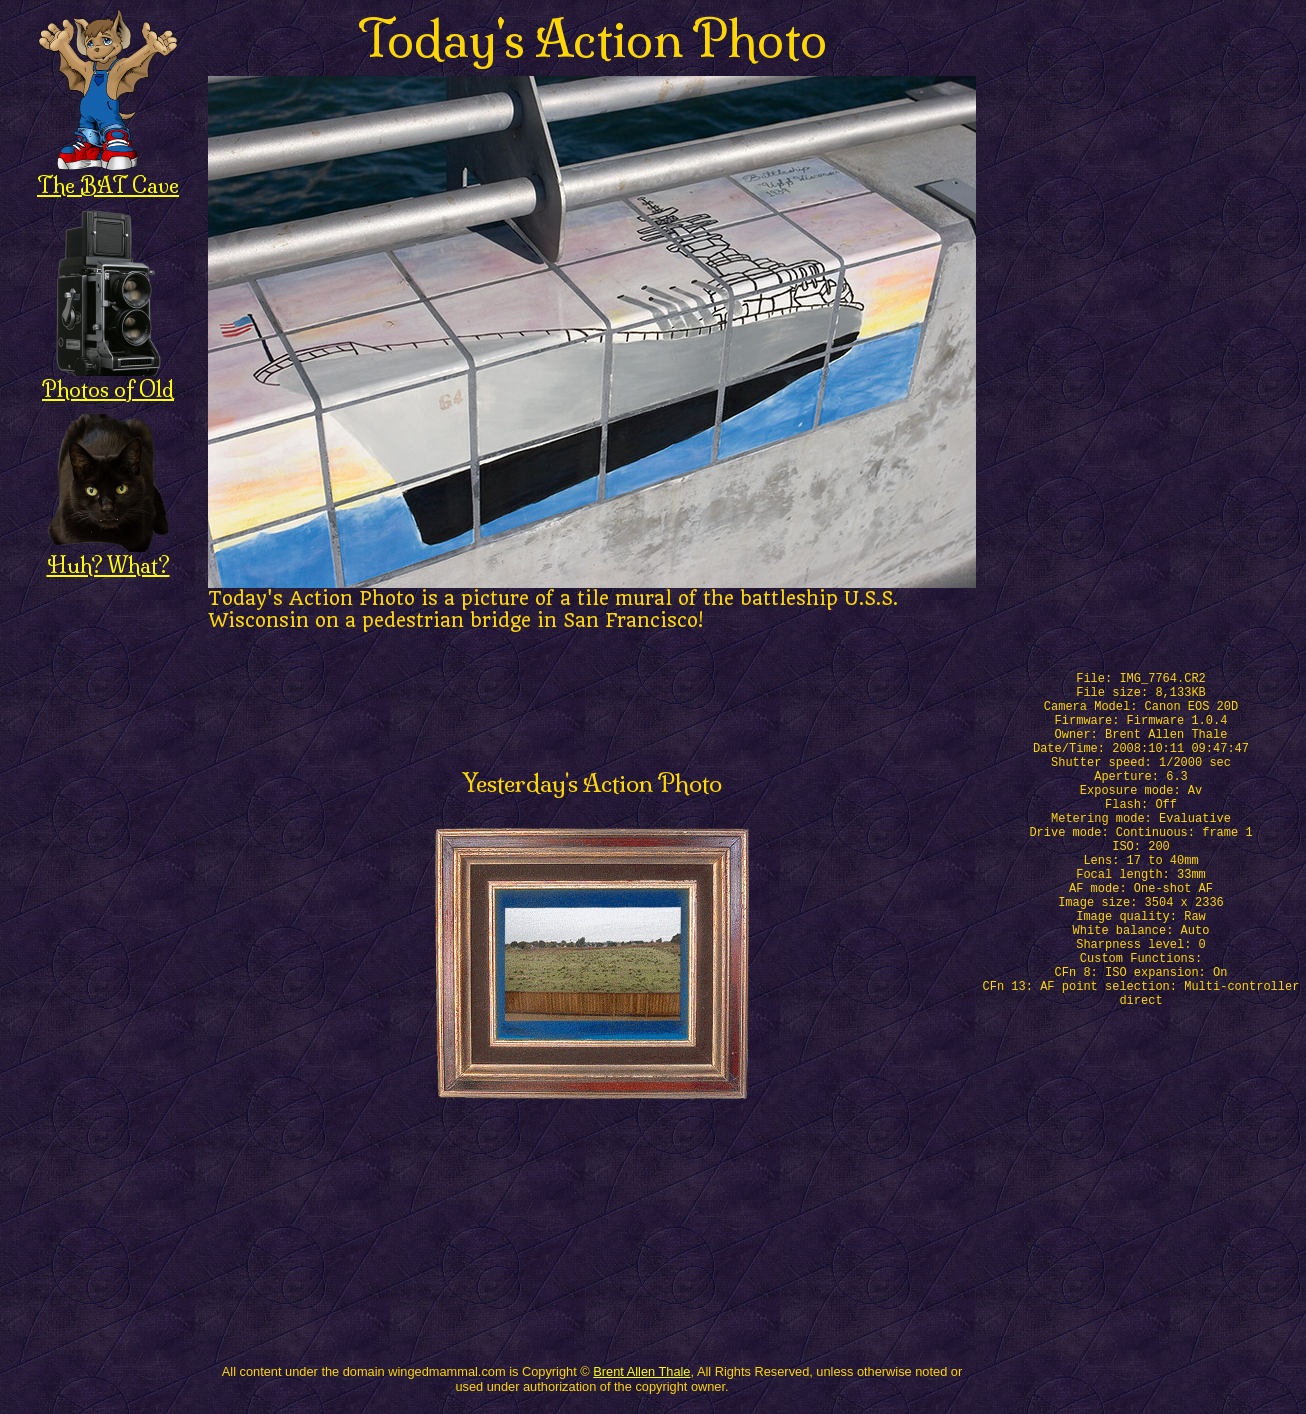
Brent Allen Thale (641, 1371)
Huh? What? (108, 554)
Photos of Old (108, 378)
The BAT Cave (108, 174)
